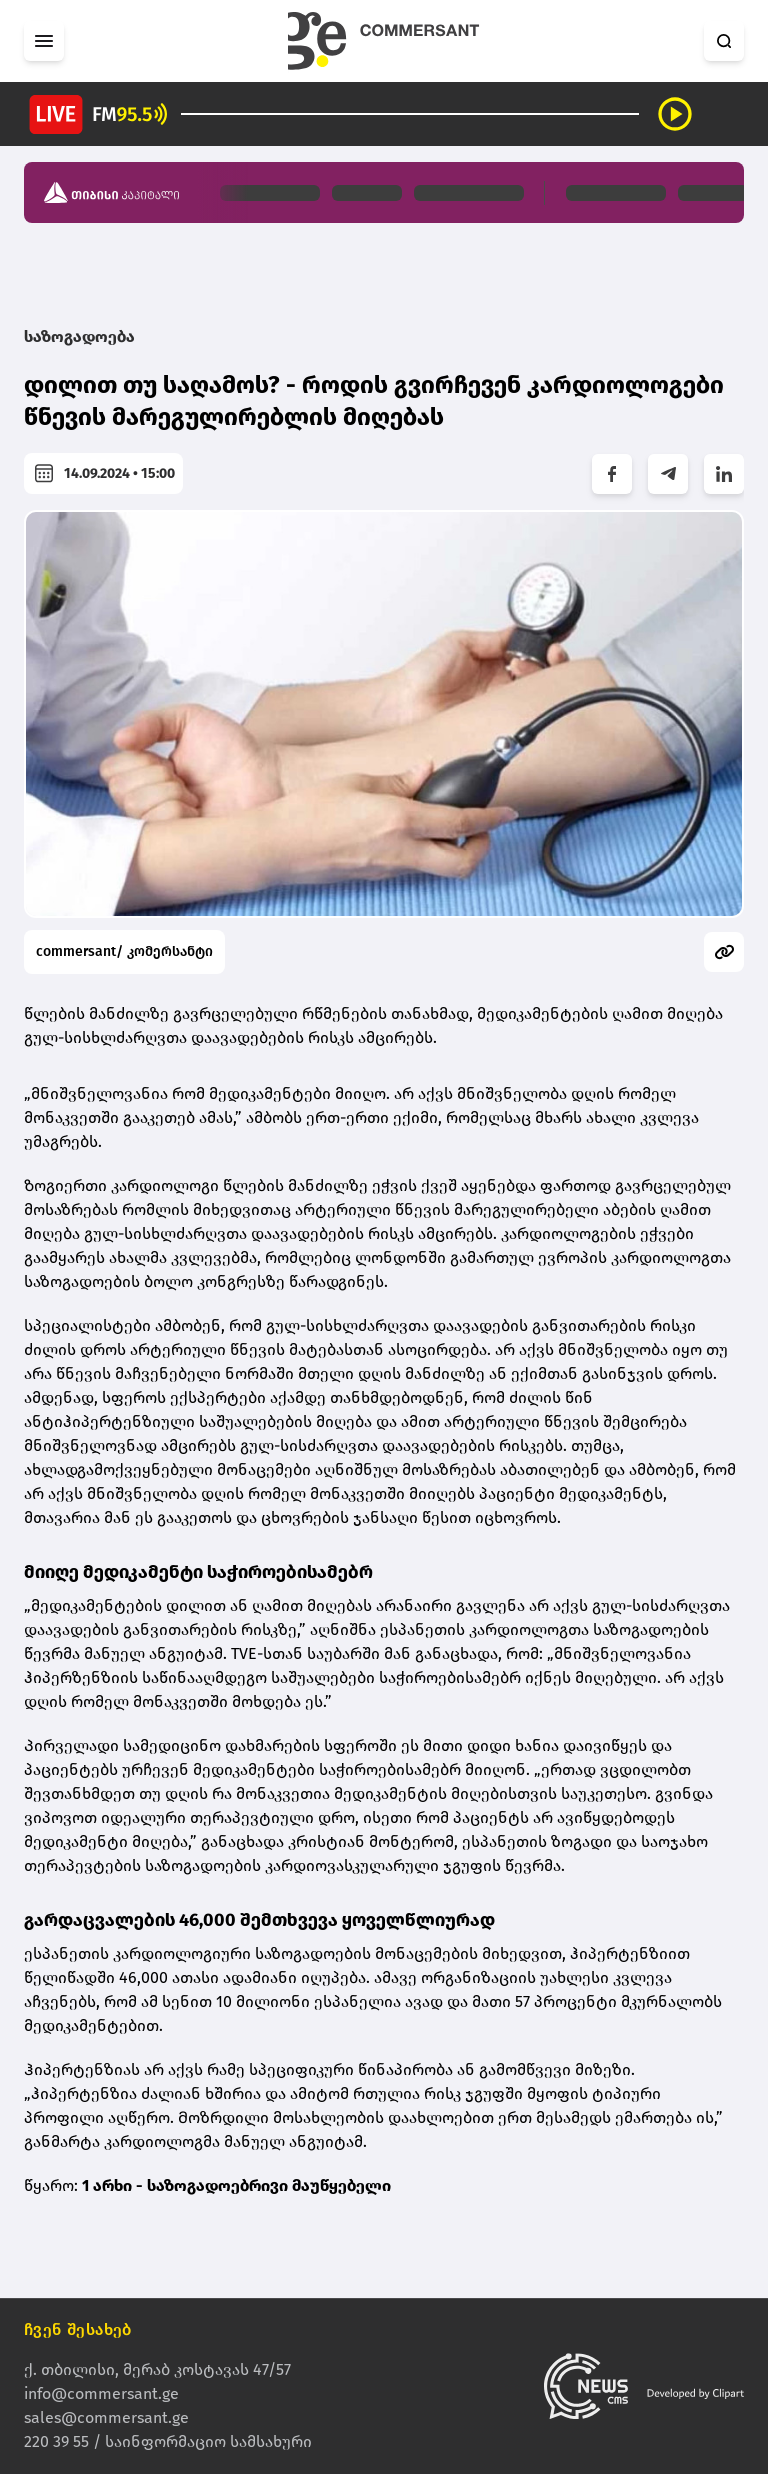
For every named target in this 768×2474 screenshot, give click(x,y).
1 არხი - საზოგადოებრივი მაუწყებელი (236, 2185)
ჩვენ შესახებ (78, 2329)
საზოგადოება (79, 336)
